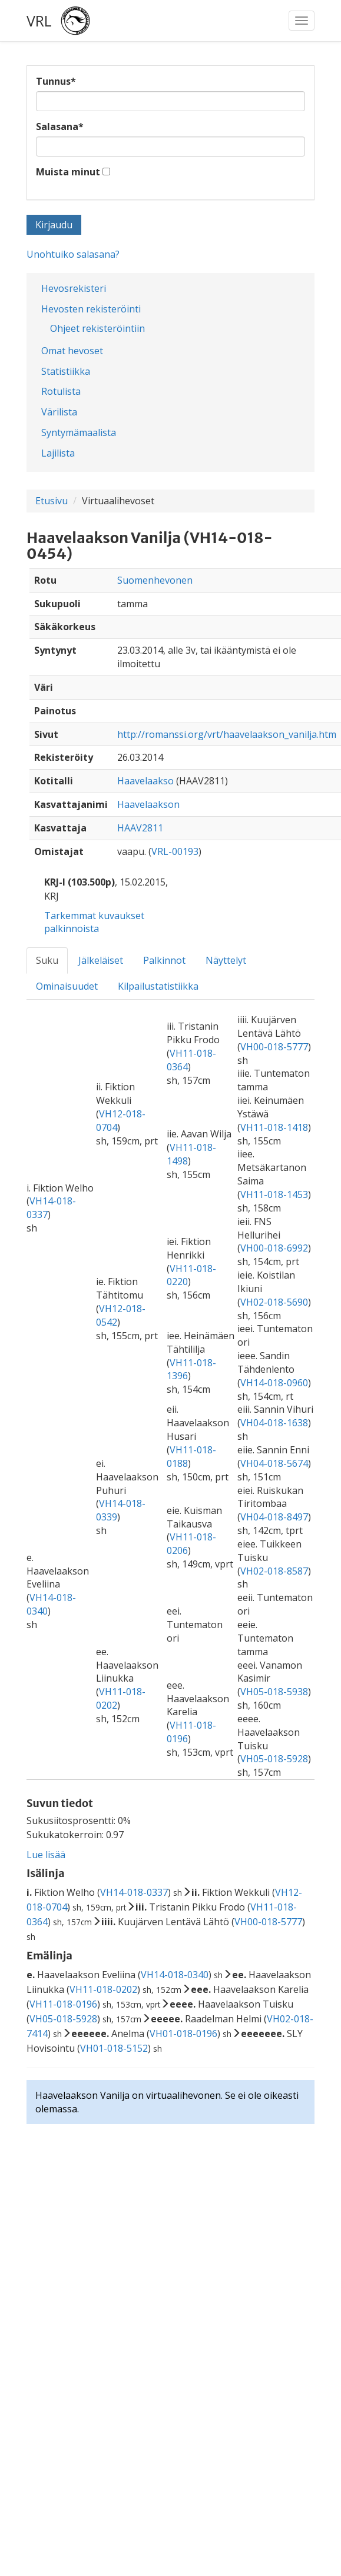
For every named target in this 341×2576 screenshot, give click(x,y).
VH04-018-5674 (274, 1463)
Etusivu (51, 500)
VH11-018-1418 (274, 1127)
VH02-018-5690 (274, 1302)
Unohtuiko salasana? (73, 254)
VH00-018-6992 (274, 1248)
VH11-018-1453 (274, 1194)
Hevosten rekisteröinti (91, 308)
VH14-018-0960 (274, 1382)
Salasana (60, 126)
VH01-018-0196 (183, 2033)
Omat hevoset (72, 350)
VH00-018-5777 (274, 1046)
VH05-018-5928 (274, 1758)
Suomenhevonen (155, 580)
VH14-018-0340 (174, 1974)
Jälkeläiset (100, 960)
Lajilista (58, 453)
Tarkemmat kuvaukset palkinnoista (94, 922)
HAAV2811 (140, 827)
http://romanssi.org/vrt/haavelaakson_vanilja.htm (226, 734)
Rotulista (61, 391)
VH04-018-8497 (274, 1516)
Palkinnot (164, 960)
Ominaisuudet (67, 986)
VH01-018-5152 (114, 2048)
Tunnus (56, 81)
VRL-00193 (174, 851)
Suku (47, 960)
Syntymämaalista (78, 432)
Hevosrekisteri (73, 288)
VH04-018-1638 (274, 1422)
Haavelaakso (145, 780)
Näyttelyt (226, 960)
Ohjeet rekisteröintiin (97, 328)
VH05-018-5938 (274, 1691)
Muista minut (68, 171)
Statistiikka (65, 371)
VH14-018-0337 (134, 1892)
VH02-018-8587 (274, 1571)
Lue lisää (46, 1854)
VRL (39, 21)
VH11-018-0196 (63, 2004)
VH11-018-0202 (103, 1989)
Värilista (59, 411)
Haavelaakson (148, 804)
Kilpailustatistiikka (158, 986)
